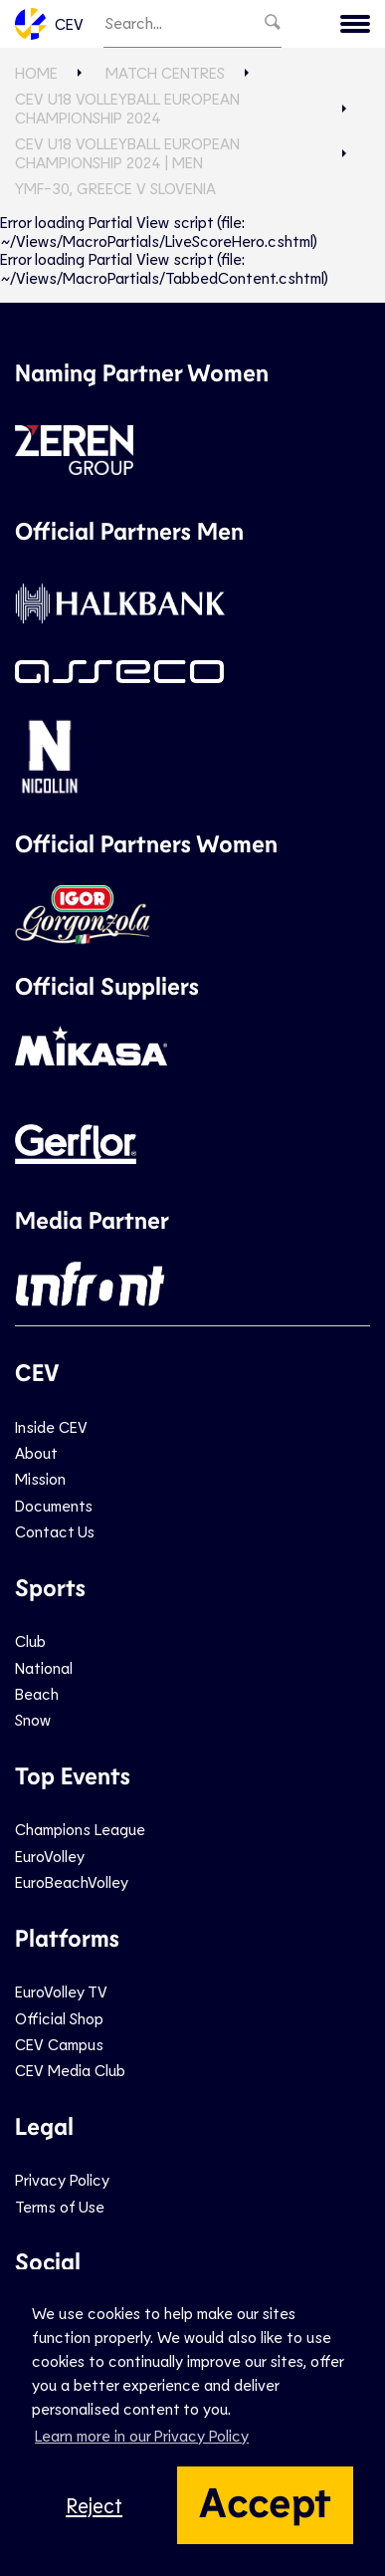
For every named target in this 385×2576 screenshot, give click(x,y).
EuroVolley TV (61, 1991)
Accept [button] (265, 2500)
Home (36, 72)
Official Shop (59, 2017)
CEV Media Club (70, 2069)
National (44, 1667)
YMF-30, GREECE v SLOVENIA (115, 187)
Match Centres (165, 72)
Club (30, 1640)
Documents (54, 1505)
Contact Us (55, 1531)
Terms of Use (59, 2206)
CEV (49, 24)
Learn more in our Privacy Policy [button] (142, 2435)
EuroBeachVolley (71, 1881)
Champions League (80, 1828)
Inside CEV (51, 1426)
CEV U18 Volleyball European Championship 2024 (127, 107)
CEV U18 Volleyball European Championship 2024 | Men (127, 151)
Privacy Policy (62, 2179)
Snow (33, 1719)
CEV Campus (59, 2043)
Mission (40, 1478)
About (36, 1452)
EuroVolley (50, 1855)
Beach (37, 1693)
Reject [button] (94, 2504)
